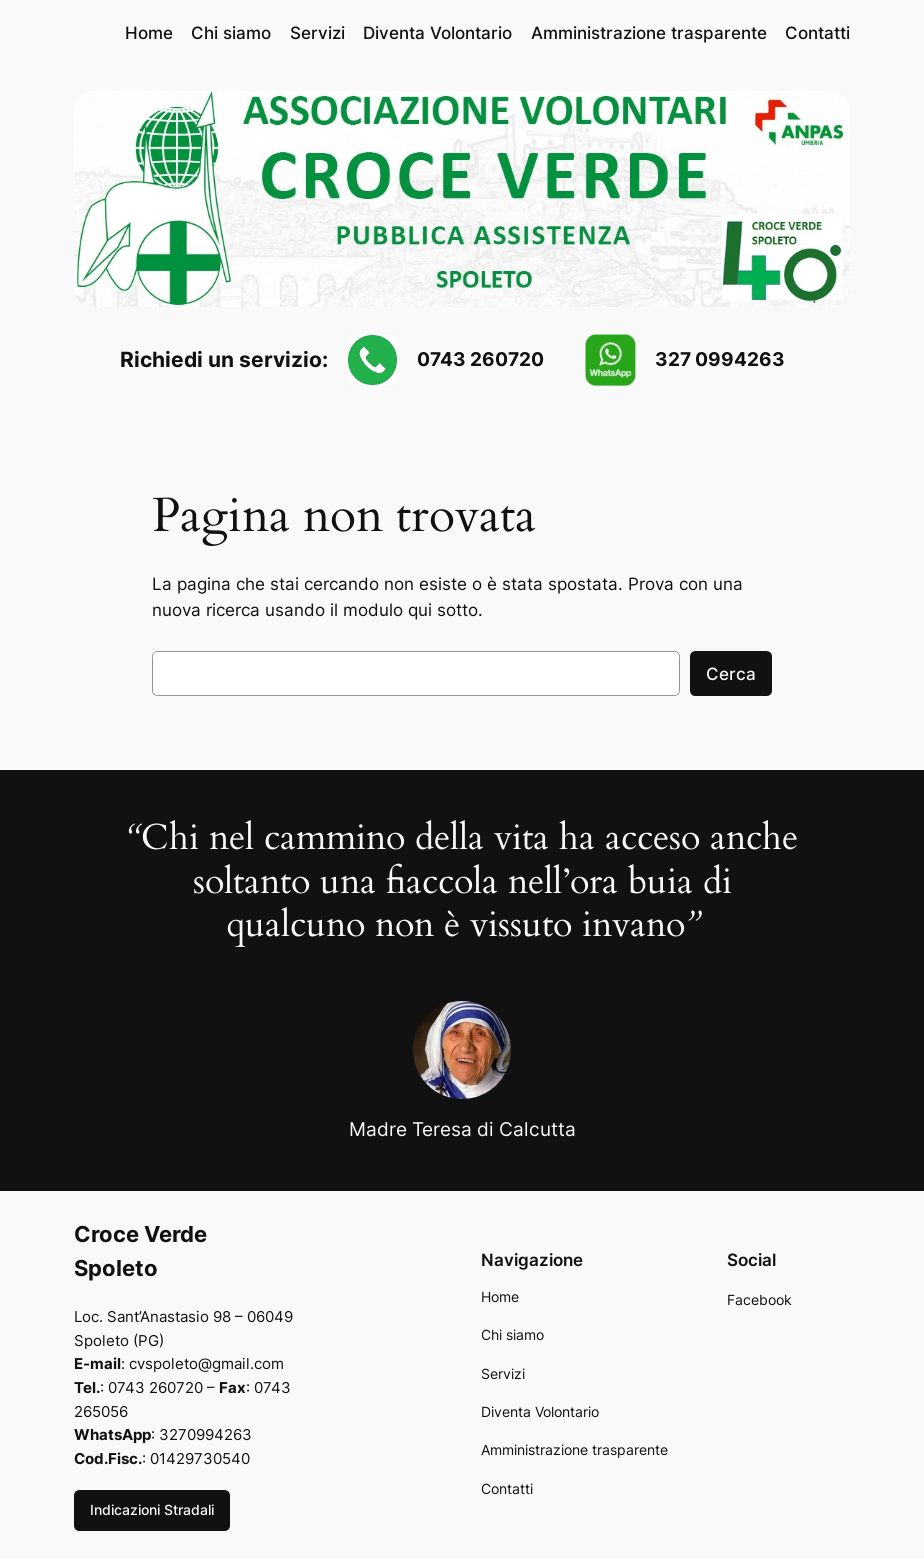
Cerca (731, 674)
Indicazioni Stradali (152, 1509)
